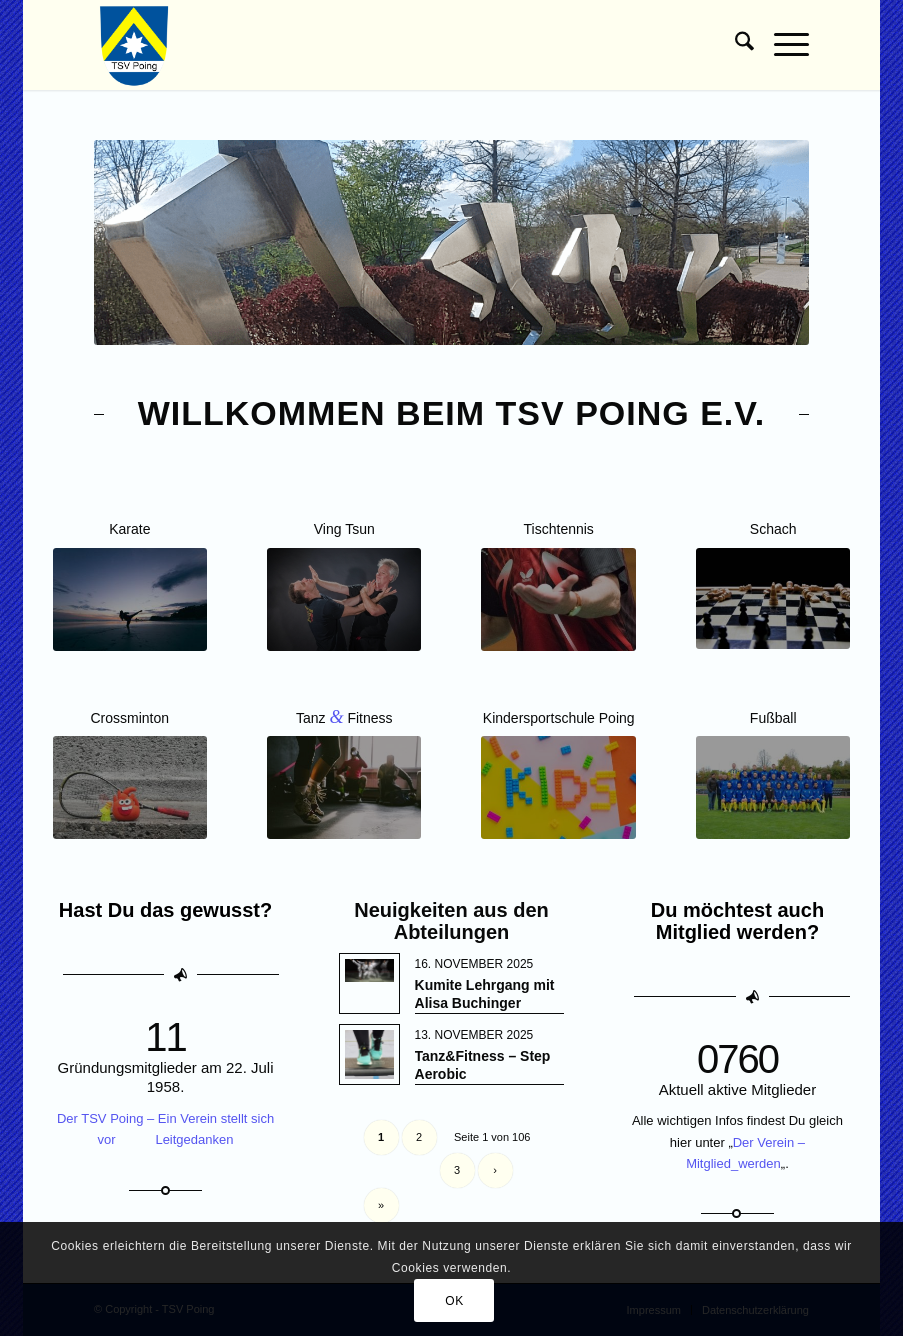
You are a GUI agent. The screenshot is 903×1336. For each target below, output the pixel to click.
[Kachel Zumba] (344, 787)
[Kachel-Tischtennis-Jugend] (558, 599)
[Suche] (734, 45)
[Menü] (781, 45)
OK (454, 1301)
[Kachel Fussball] (773, 787)
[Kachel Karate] (130, 599)
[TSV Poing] (134, 45)
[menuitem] (734, 45)
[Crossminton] (130, 787)
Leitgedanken (194, 1139)
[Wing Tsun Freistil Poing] (344, 599)
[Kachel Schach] (773, 598)
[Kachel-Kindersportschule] (558, 787)
